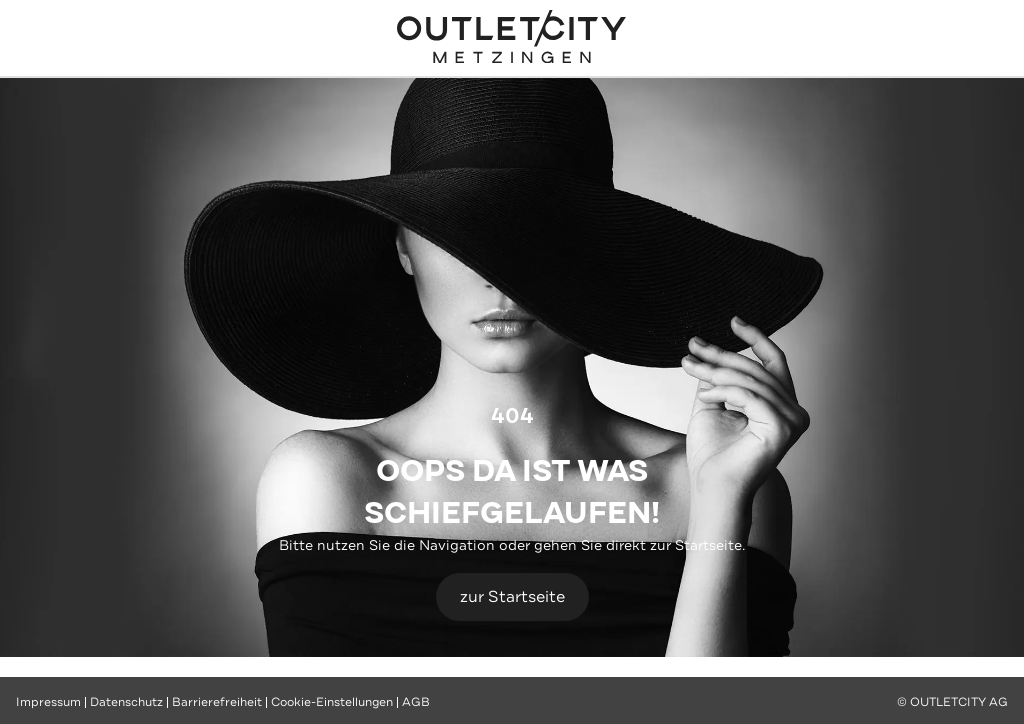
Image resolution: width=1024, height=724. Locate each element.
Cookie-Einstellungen (332, 702)
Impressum (48, 702)
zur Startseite (512, 596)
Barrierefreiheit (217, 702)
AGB (416, 702)
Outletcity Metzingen (512, 39)
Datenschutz (126, 702)
